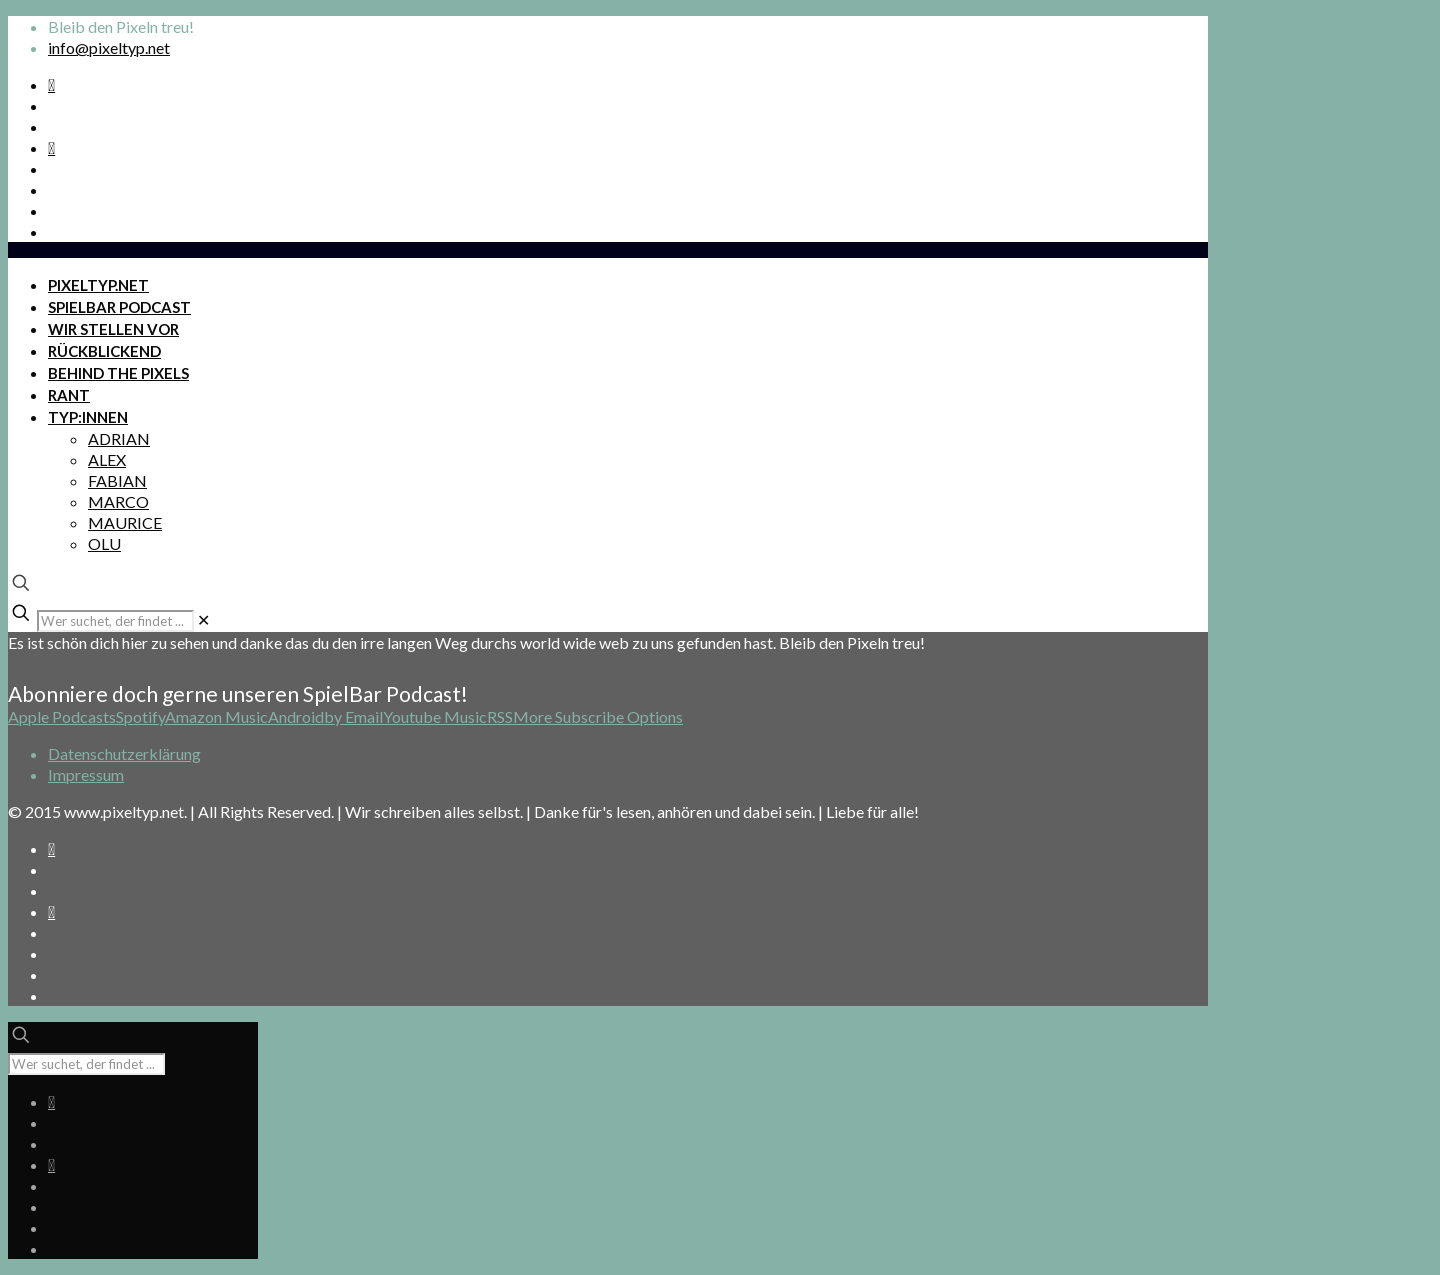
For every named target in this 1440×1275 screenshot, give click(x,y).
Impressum (86, 774)
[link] (203, 619)
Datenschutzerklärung (124, 753)
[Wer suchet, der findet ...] (115, 621)
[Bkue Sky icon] (51, 147)
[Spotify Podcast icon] (51, 84)
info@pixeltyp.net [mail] (109, 47)
